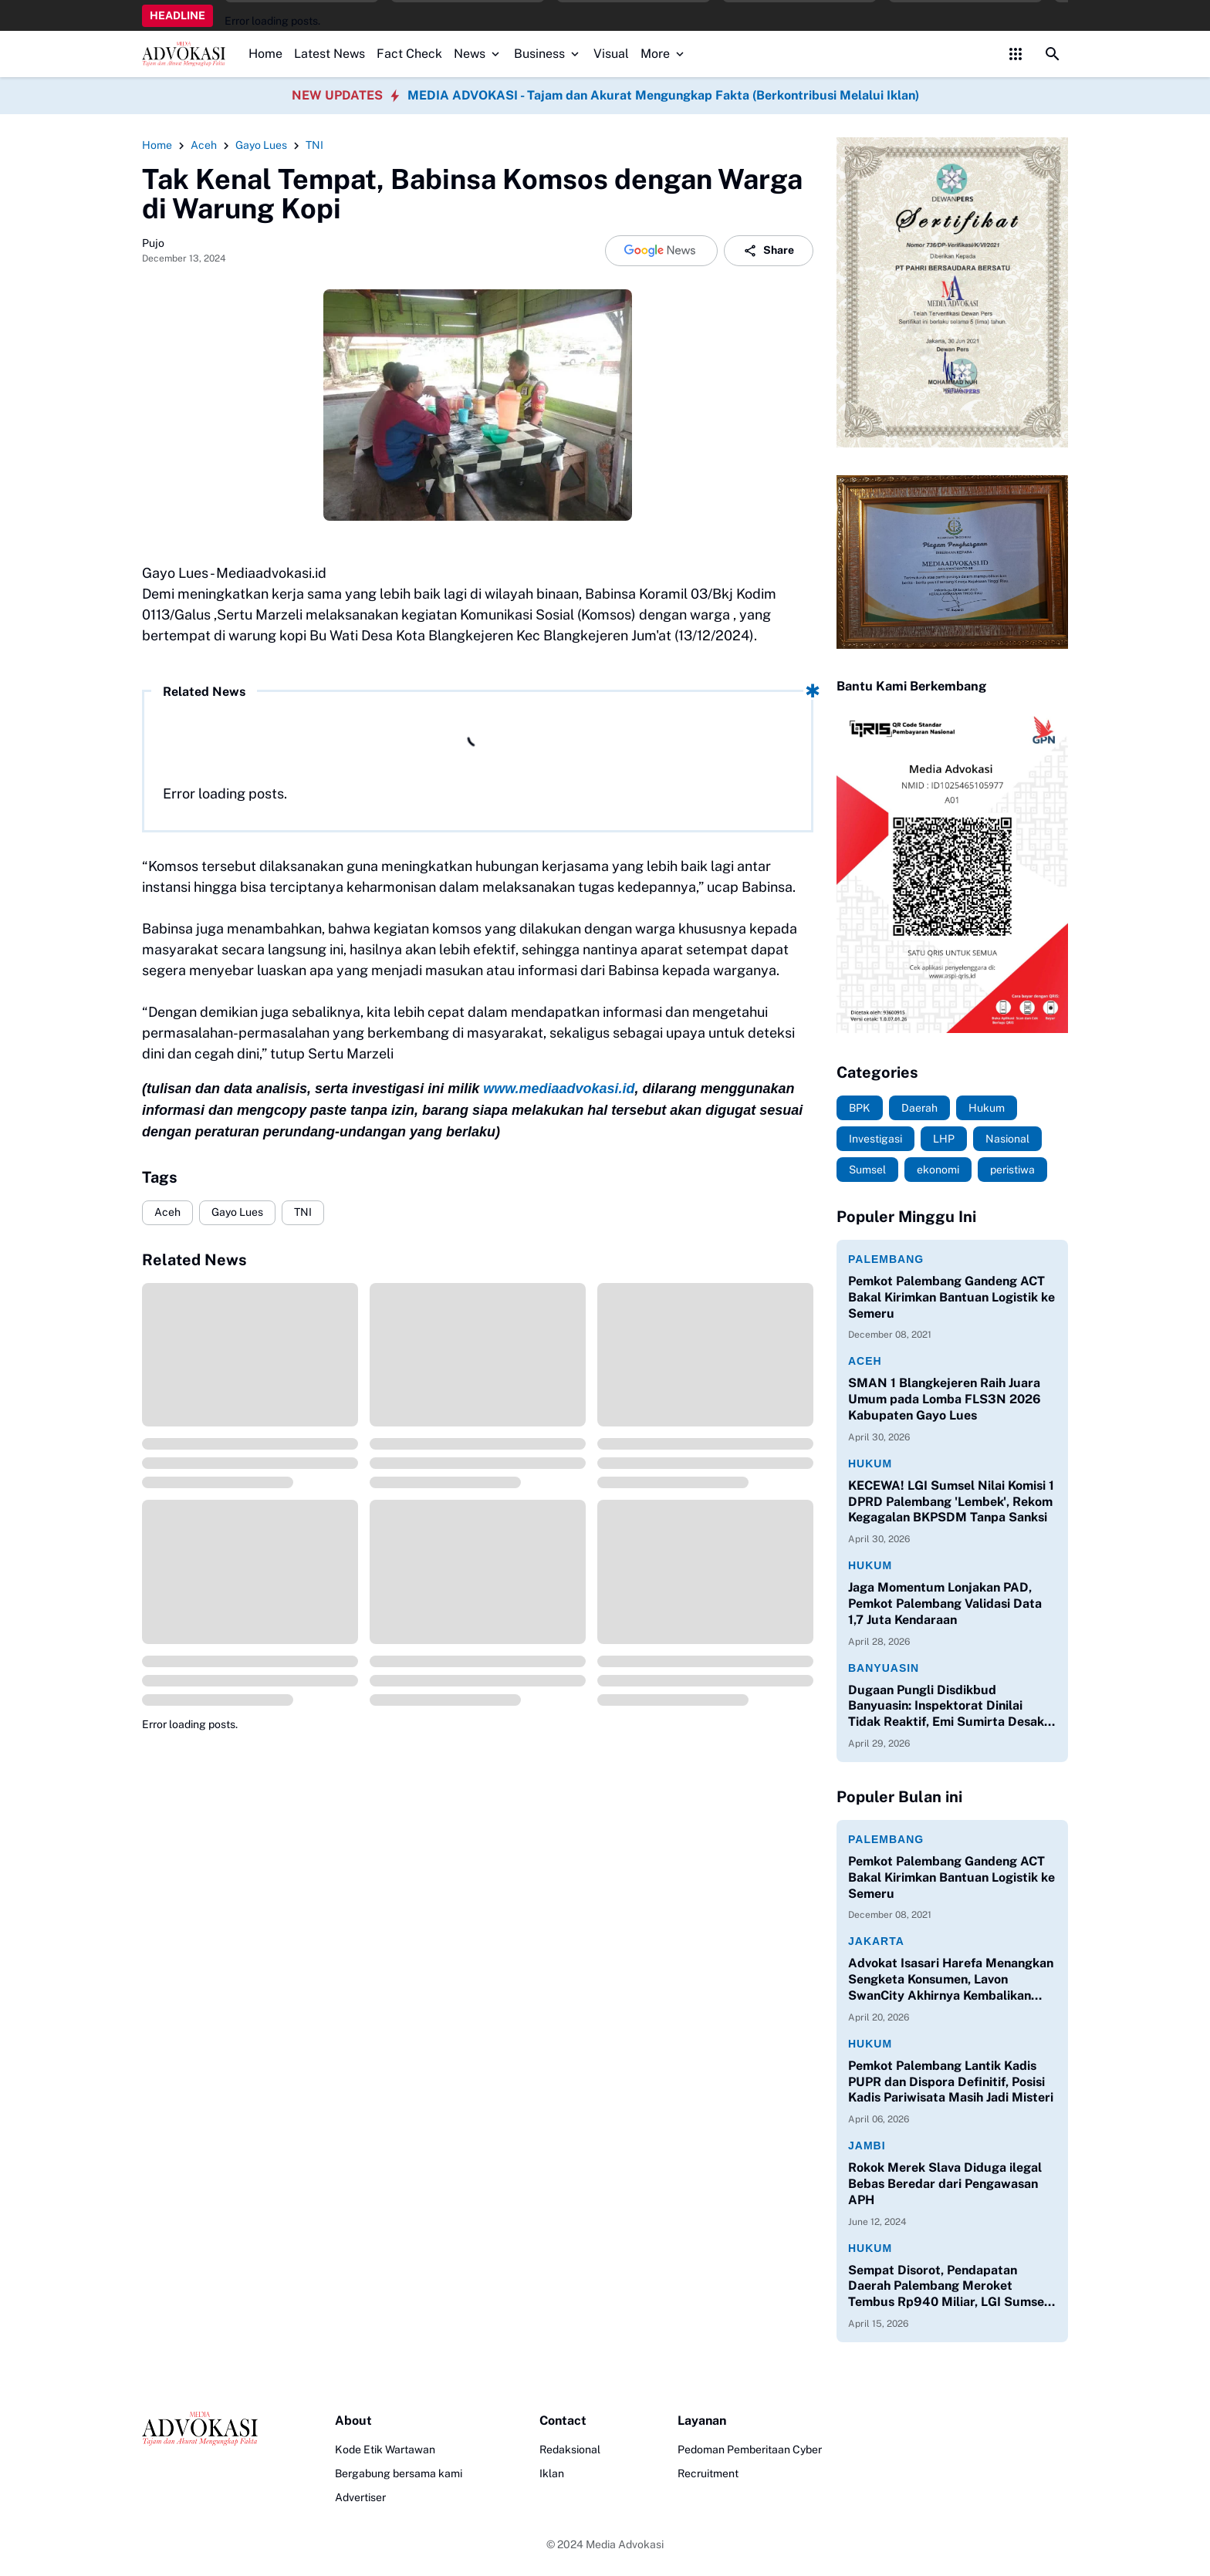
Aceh (167, 1212)
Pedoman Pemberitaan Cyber (750, 2449)
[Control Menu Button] (1015, 54)
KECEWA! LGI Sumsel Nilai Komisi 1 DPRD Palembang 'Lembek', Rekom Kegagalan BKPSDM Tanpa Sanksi (951, 1501)
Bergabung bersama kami (398, 2473)
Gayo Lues (237, 1212)
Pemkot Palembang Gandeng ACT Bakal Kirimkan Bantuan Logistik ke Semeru (951, 1297)
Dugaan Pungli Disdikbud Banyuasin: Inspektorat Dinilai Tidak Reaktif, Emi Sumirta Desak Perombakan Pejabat (946, 1706)
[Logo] (200, 2429)
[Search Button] (1052, 54)
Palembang (886, 1259)
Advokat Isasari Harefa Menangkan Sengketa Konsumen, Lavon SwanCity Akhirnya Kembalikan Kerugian (950, 1980)
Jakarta (876, 1941)
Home (265, 53)
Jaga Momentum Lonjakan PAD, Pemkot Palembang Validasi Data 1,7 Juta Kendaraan (945, 1603)
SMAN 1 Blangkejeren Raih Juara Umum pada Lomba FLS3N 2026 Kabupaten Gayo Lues (944, 1399)
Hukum (870, 1463)
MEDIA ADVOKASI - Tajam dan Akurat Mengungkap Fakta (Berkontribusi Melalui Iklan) (663, 95)
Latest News (329, 53)
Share (768, 251)
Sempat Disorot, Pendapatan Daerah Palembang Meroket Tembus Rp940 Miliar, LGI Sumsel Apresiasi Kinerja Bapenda (948, 2287)
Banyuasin (883, 1668)
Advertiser (360, 2497)
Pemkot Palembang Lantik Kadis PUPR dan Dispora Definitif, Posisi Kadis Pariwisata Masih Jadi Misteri (950, 2081)
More (663, 53)
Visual (611, 53)
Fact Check (409, 53)
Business (548, 53)
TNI (303, 1212)
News (478, 53)
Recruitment (708, 2473)
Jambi (867, 2145)
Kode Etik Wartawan (385, 2449)
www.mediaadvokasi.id (558, 1088)
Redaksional (569, 2449)
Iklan (551, 2473)
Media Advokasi (625, 2544)
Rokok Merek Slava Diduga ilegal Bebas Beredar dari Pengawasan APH (945, 2183)
